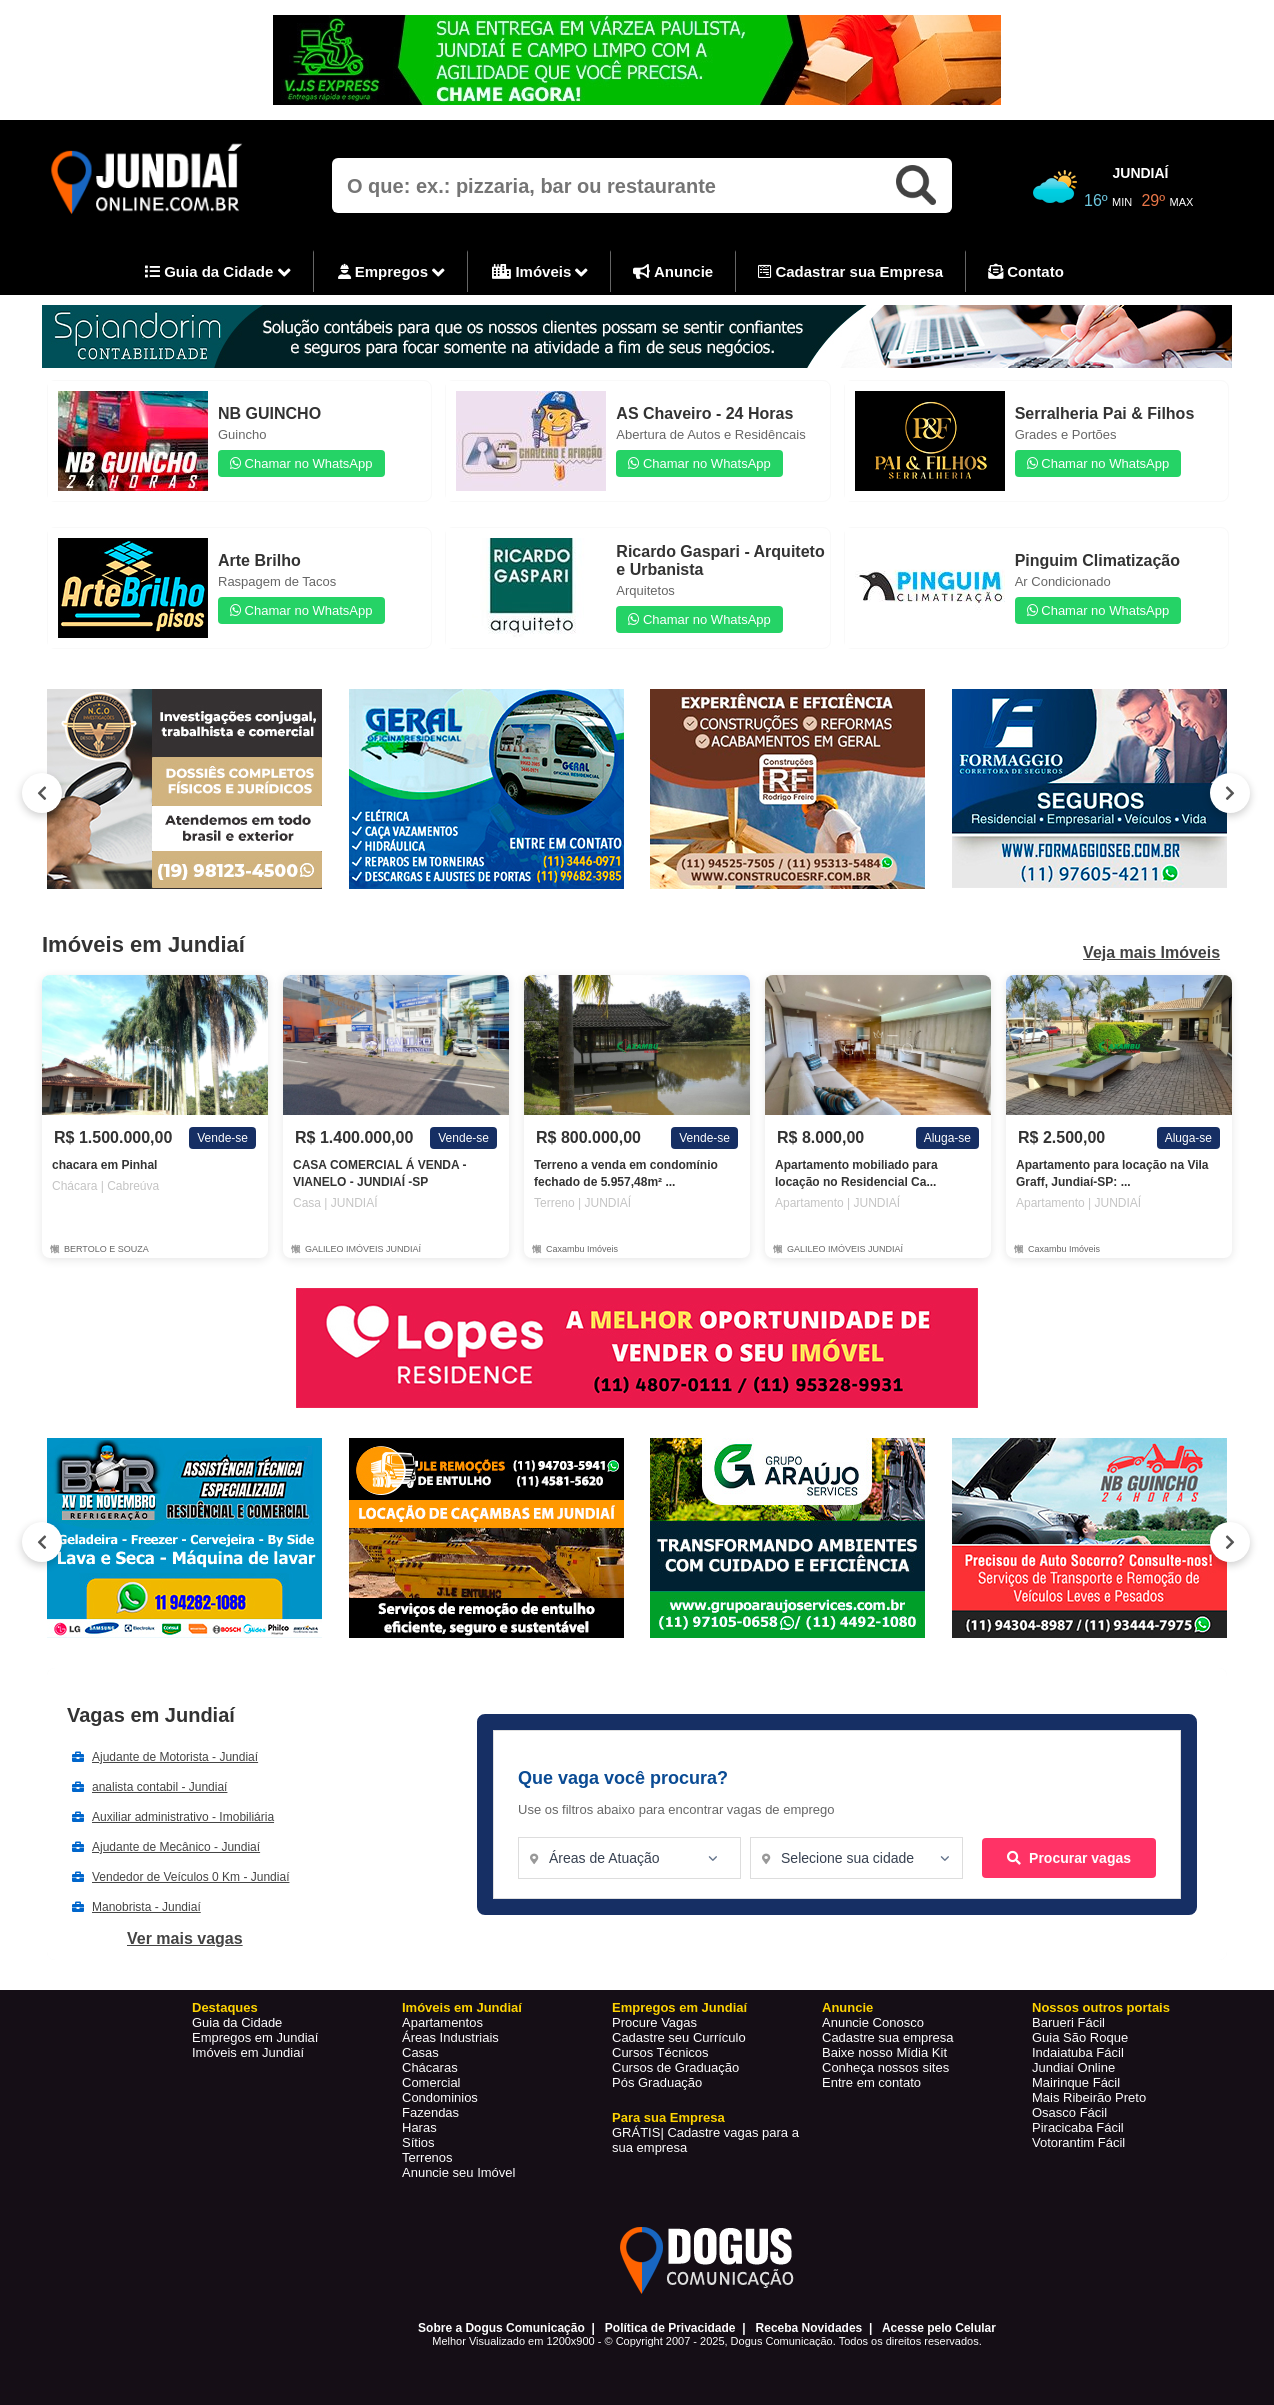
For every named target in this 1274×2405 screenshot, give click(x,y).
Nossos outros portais (1101, 2007)
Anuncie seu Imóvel (458, 2172)
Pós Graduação (657, 2082)
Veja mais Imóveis (1151, 953)
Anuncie (673, 271)
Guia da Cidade (218, 273)
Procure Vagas (654, 2022)
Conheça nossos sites (885, 2067)
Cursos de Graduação (675, 2067)
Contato (1026, 271)
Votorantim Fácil (1078, 2142)
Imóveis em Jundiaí (248, 2052)
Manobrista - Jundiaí (146, 1907)
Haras (419, 2127)
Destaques (225, 2007)
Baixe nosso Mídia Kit (884, 2052)
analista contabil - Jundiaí (159, 1787)
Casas (420, 2052)
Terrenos (427, 2157)
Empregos (392, 273)
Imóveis (540, 273)
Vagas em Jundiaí (151, 1715)
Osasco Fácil (1069, 2112)
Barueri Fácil (1068, 2022)
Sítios (418, 2142)
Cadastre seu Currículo (679, 2037)
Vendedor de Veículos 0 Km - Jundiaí (190, 1877)
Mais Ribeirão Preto (1089, 2097)
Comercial (431, 2082)
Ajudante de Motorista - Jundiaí (175, 1757)
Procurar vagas (1069, 1858)
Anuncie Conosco (873, 2022)
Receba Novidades (809, 2328)
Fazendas (430, 2112)
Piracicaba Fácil (1078, 2127)
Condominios (440, 2097)
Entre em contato (871, 2082)
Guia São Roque (1080, 2037)
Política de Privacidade (670, 2328)
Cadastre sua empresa (888, 2037)
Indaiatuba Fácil (1078, 2052)
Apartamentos (442, 2022)
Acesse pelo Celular (939, 2328)
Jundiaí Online (1073, 2067)
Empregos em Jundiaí (255, 2037)
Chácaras (430, 2067)
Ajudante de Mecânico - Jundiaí (176, 1847)
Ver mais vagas (185, 1938)
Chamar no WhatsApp (301, 463)
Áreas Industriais (450, 2037)
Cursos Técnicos (660, 2052)
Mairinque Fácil (1076, 2082)
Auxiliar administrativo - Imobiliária (183, 1817)
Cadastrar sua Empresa (850, 271)
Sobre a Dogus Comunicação (501, 2328)
